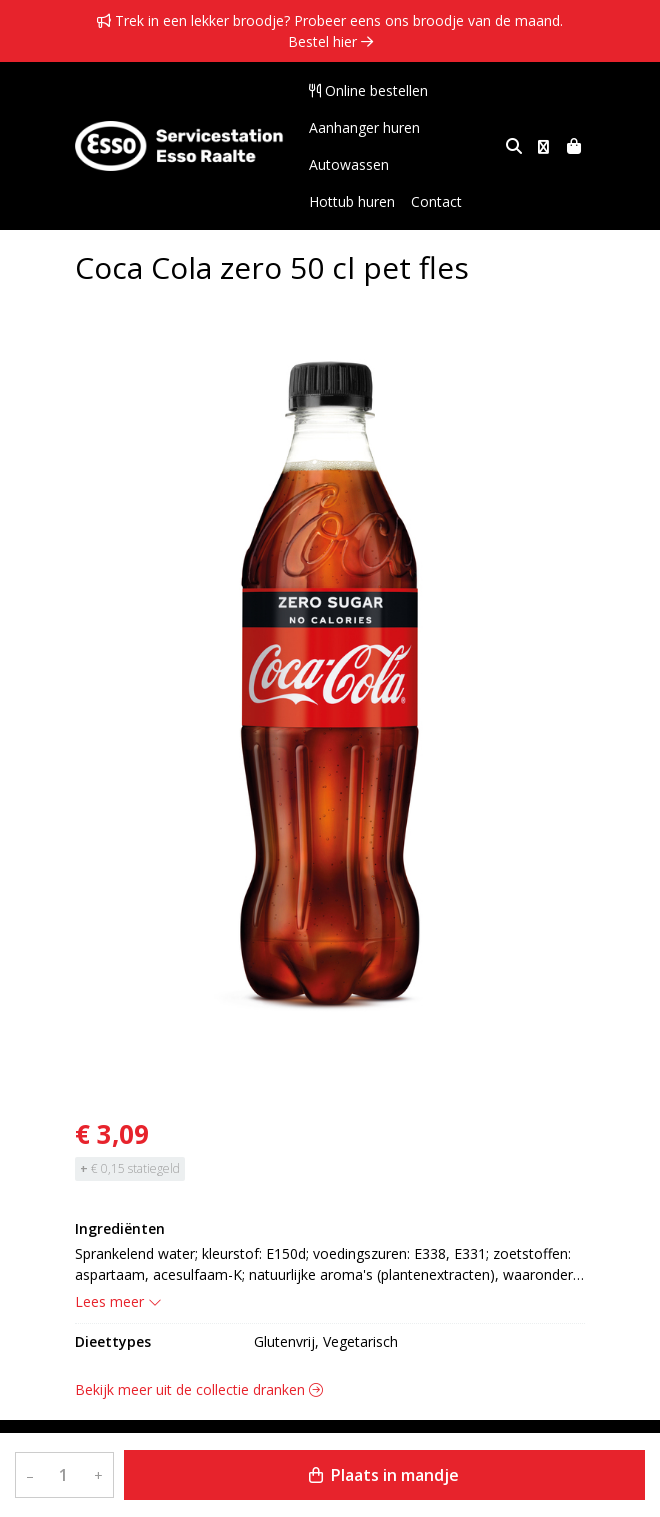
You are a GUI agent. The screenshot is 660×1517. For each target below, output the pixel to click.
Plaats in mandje (384, 1475)
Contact (334, 201)
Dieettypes (113, 1341)
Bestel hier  (330, 41)
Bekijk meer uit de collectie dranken (199, 1389)
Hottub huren (448, 164)
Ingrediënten (120, 1228)
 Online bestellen (368, 90)
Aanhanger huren (364, 127)
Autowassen (349, 164)
